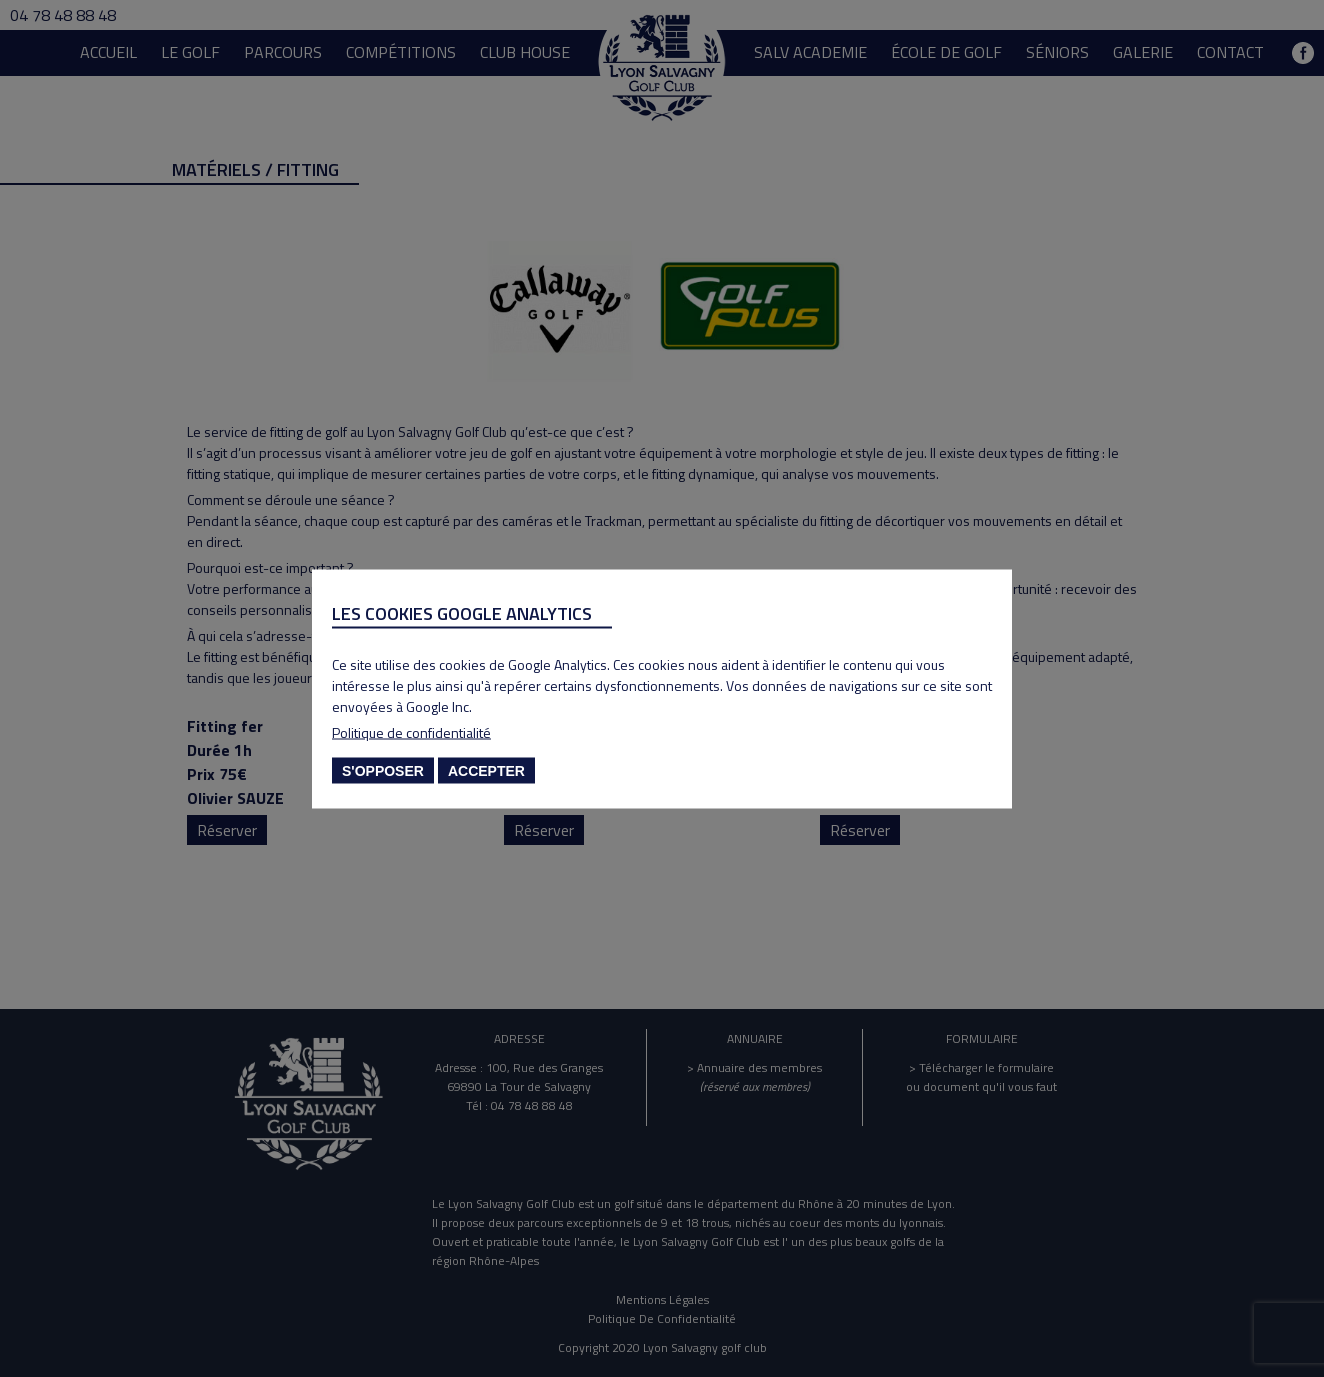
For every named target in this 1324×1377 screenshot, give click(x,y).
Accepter (486, 770)
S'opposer (383, 770)
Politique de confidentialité (411, 731)
